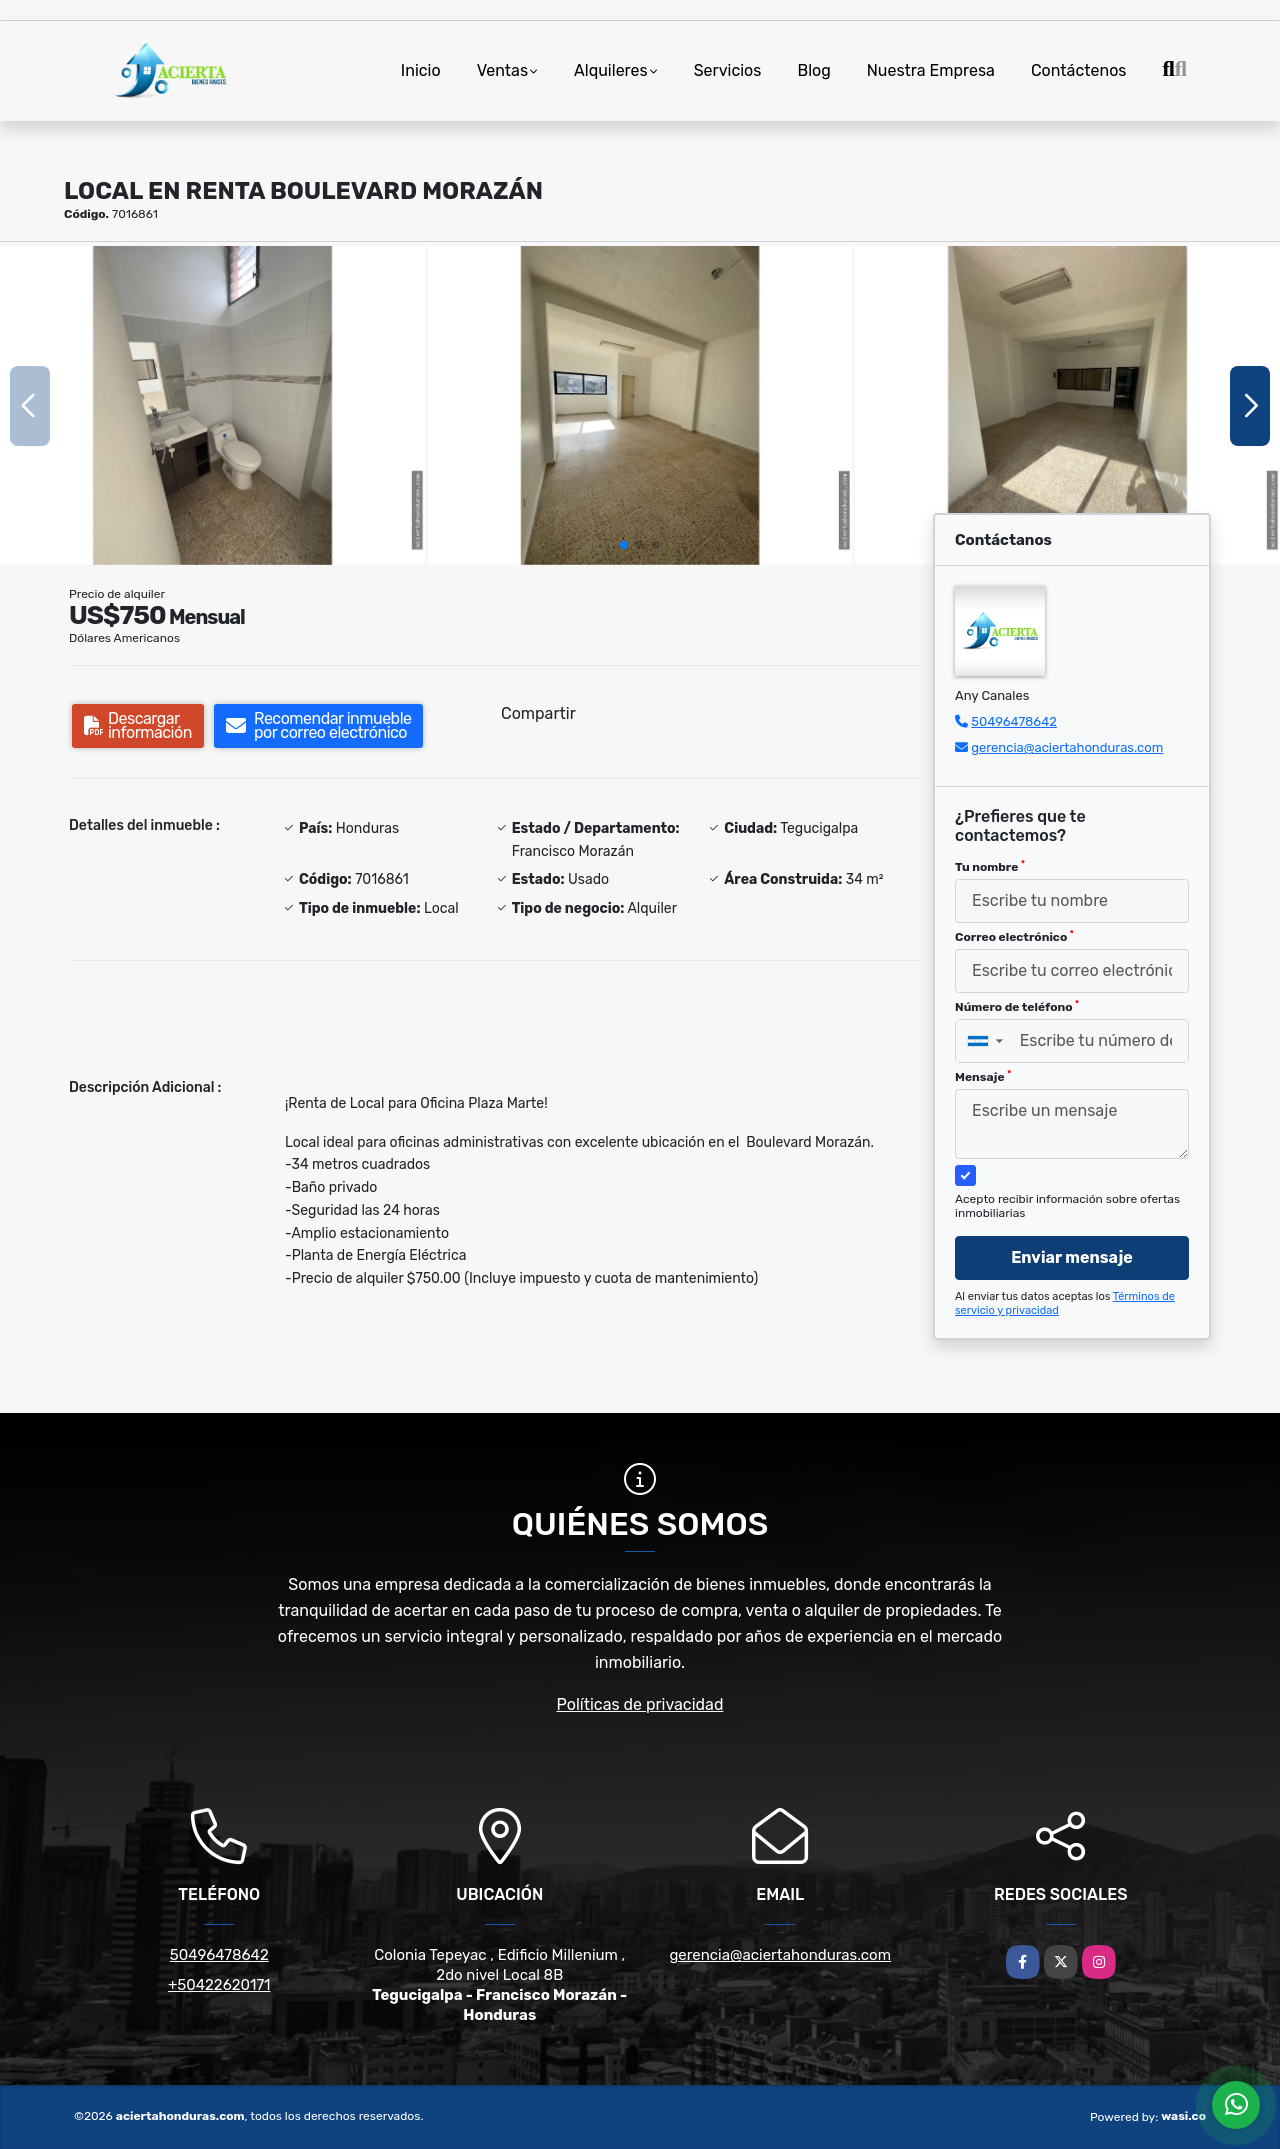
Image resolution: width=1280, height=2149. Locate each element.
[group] (212, 405)
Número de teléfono (1017, 1007)
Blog (813, 70)
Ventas (502, 70)
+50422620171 (219, 1985)
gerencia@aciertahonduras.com (1067, 747)
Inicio (421, 70)
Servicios (728, 70)
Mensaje (983, 1077)
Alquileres (611, 70)
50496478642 (1014, 721)
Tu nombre (990, 867)
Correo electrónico (1014, 937)
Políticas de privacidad (640, 1704)
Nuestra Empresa (931, 70)
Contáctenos (1079, 70)
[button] (624, 545)
